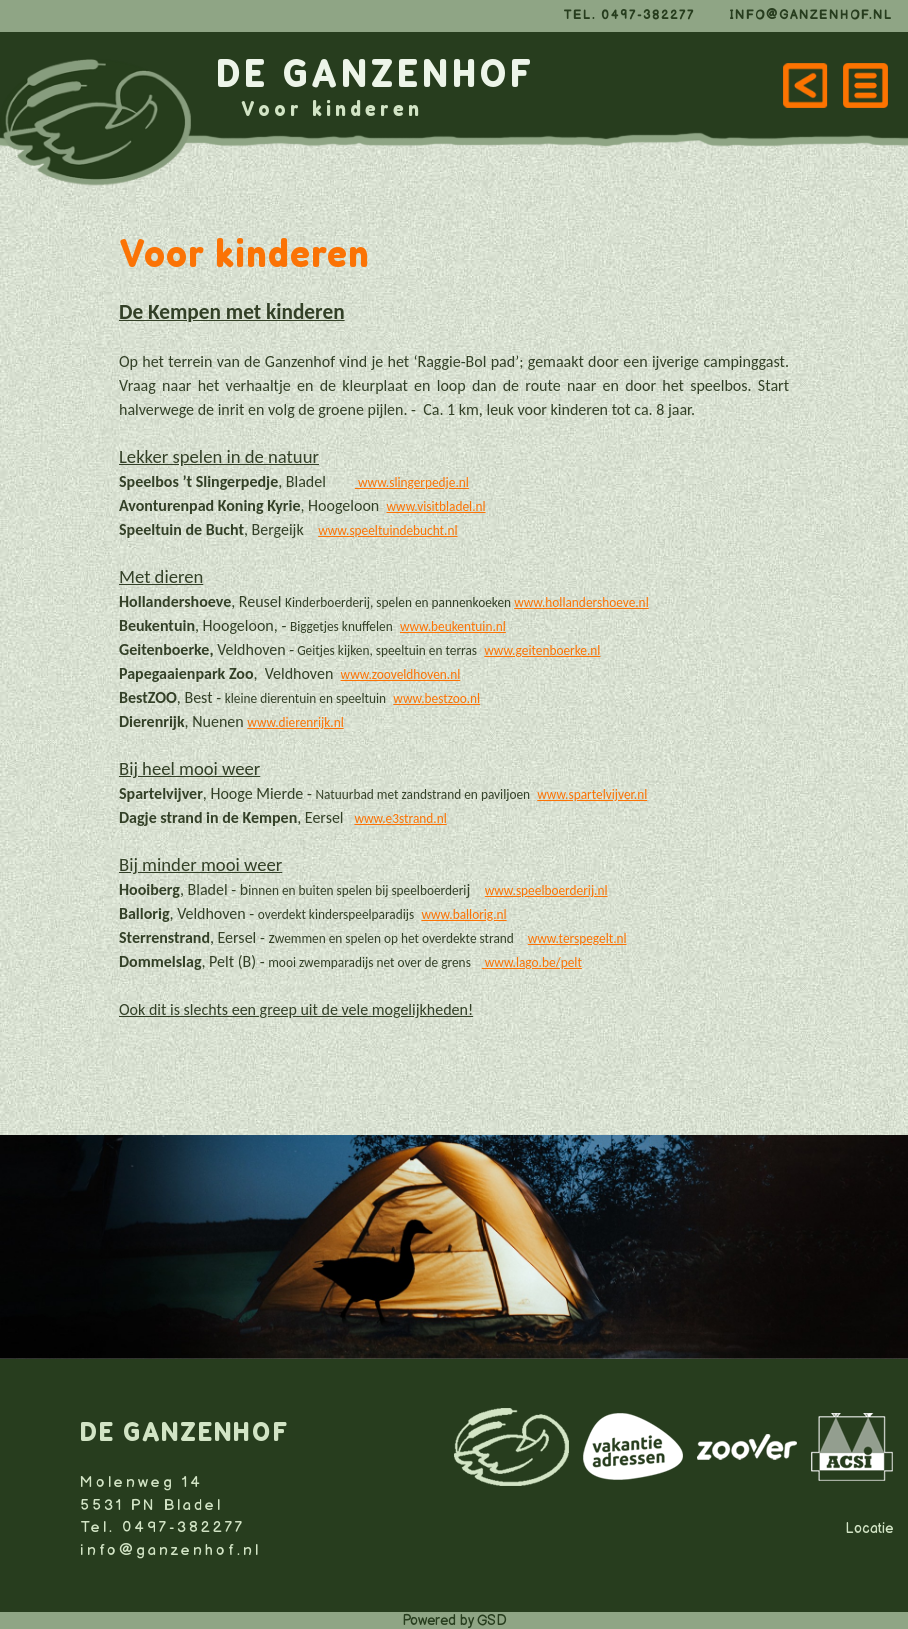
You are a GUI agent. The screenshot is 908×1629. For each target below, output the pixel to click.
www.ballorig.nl (463, 914)
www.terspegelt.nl (577, 938)
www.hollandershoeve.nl (581, 602)
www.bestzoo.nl (436, 698)
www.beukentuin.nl (453, 626)
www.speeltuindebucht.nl (387, 530)
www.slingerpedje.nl (413, 482)
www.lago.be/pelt (532, 962)
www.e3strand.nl (400, 818)
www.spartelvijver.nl (592, 794)
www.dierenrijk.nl (295, 722)
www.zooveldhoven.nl (401, 674)
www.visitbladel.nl (436, 506)
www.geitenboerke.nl (542, 650)
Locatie (869, 1528)
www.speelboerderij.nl (546, 890)
